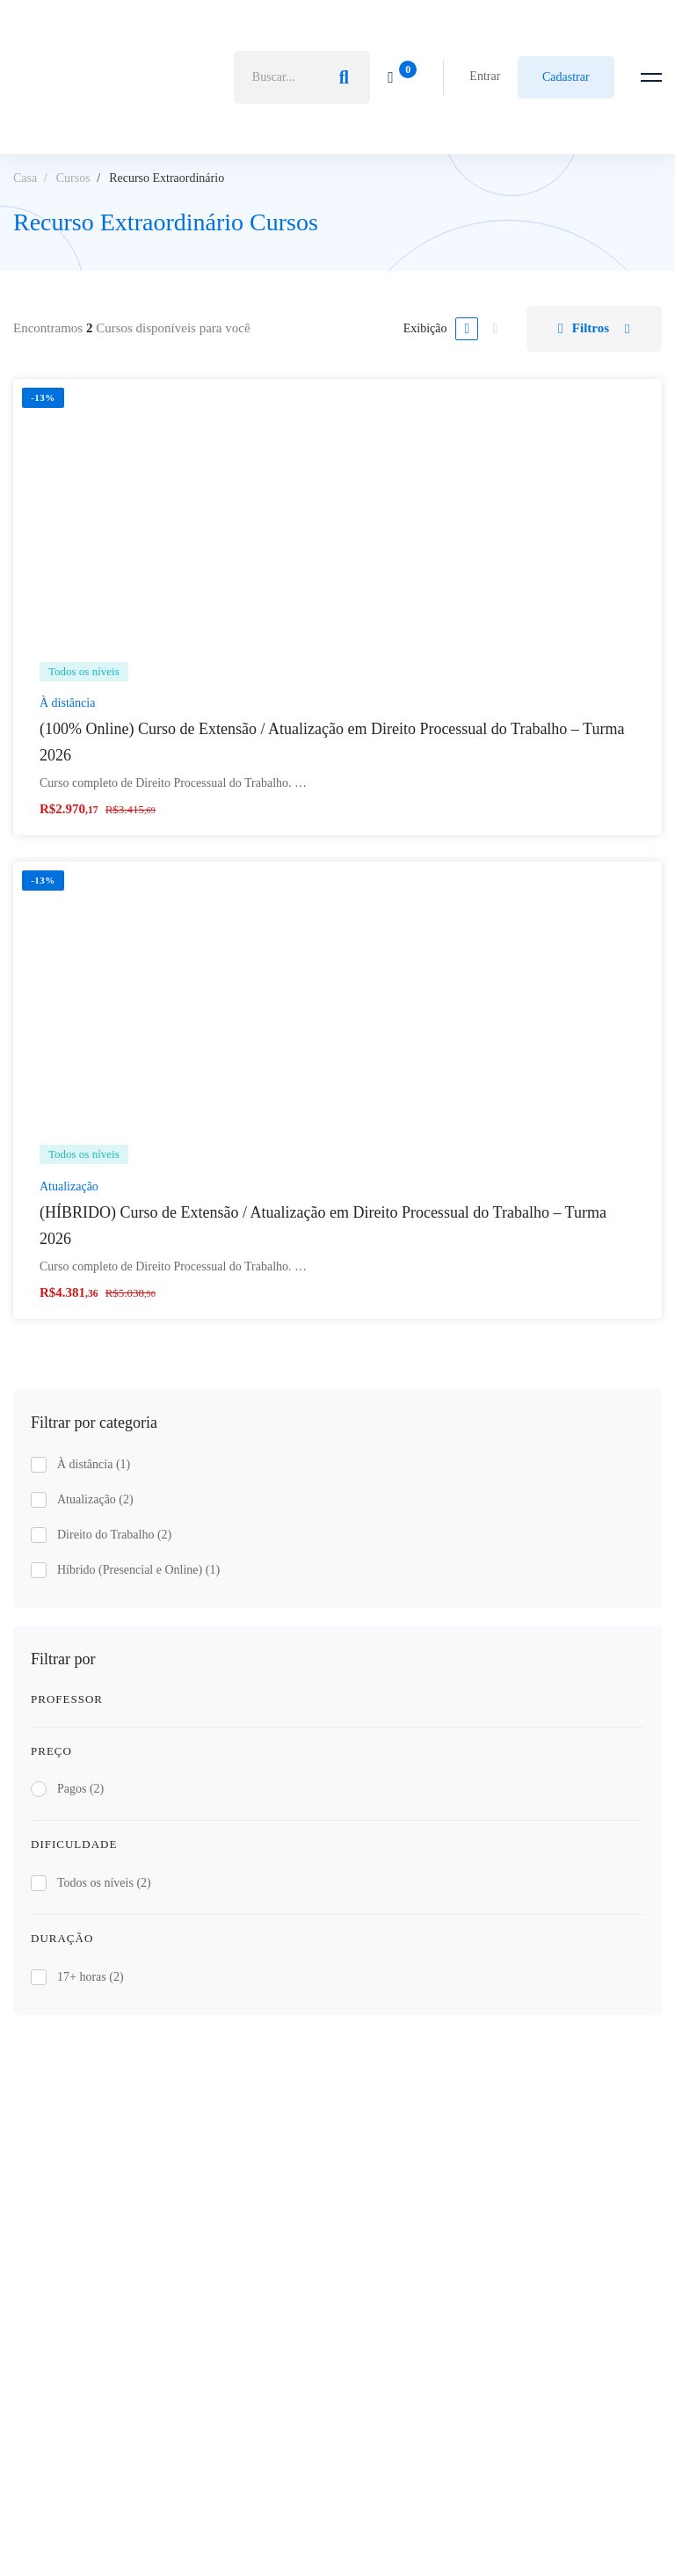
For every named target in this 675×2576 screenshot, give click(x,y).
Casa (25, 178)
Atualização (95, 1499)
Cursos (73, 178)
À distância (93, 1464)
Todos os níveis (104, 1882)
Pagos (80, 1788)
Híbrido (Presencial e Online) (138, 1569)
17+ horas (90, 1976)
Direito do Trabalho (114, 1534)
